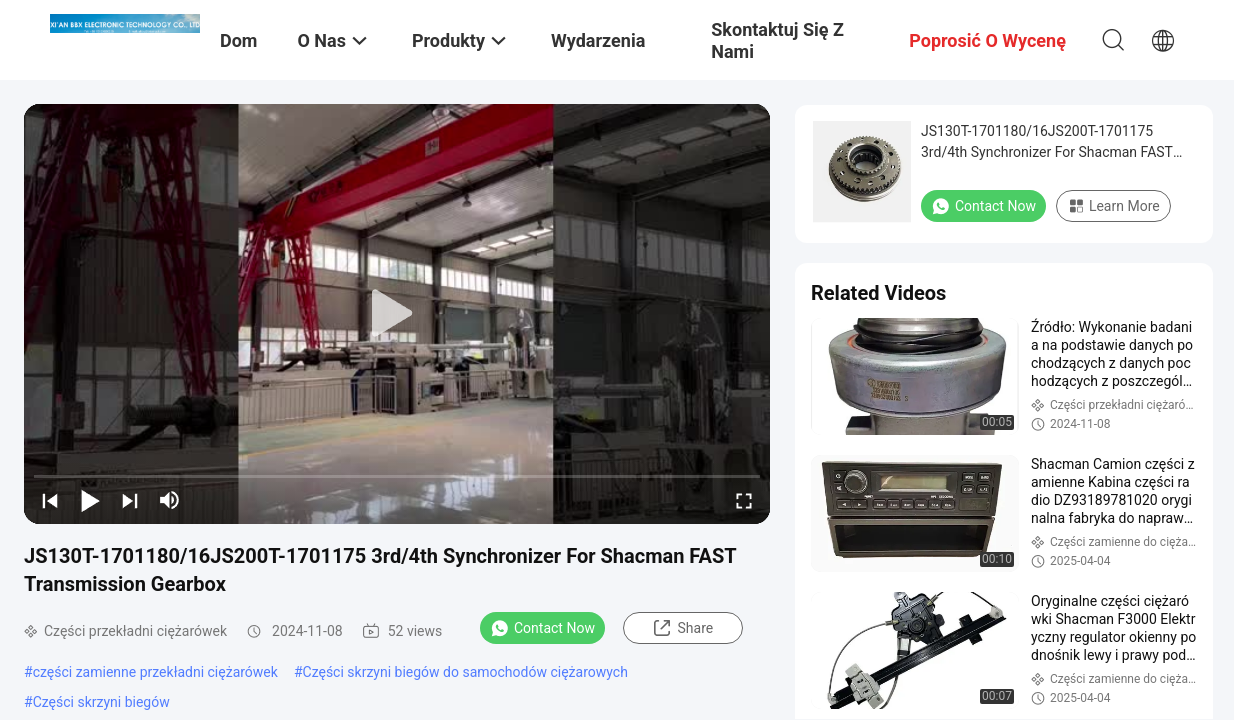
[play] (397, 314)
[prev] (50, 500)
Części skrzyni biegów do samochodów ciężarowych (465, 672)
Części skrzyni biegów (101, 702)
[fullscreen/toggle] (744, 500)
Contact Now (542, 628)
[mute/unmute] (170, 500)
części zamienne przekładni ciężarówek (155, 672)
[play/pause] (90, 500)
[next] (130, 500)
